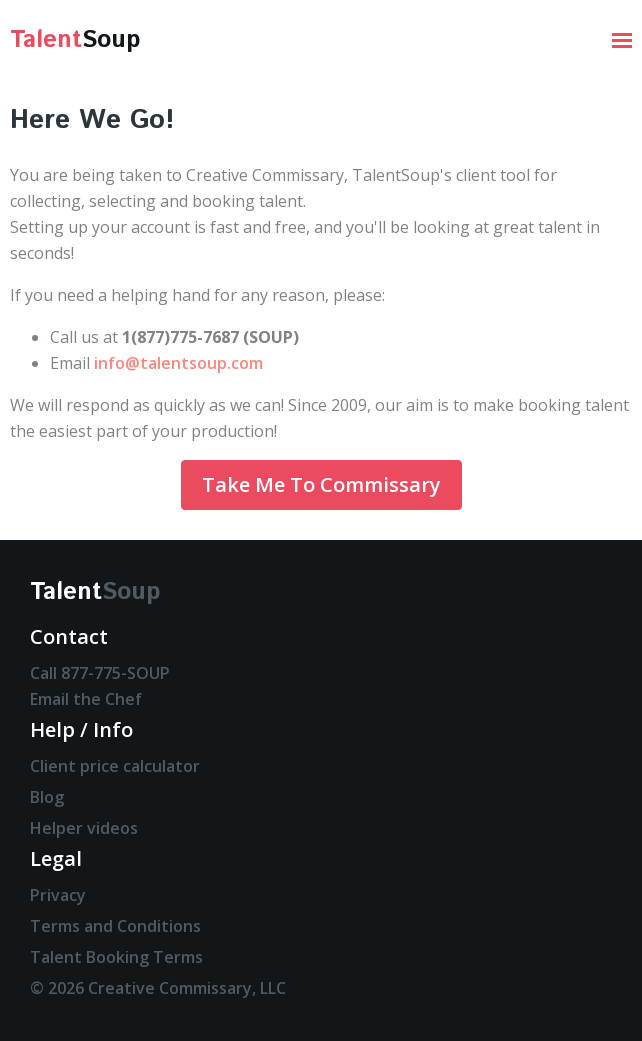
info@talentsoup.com (178, 363)
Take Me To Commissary (321, 484)
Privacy (58, 895)
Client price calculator (115, 766)
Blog (47, 797)
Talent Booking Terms (116, 957)
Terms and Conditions (115, 926)
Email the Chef (86, 699)
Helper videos (84, 828)
